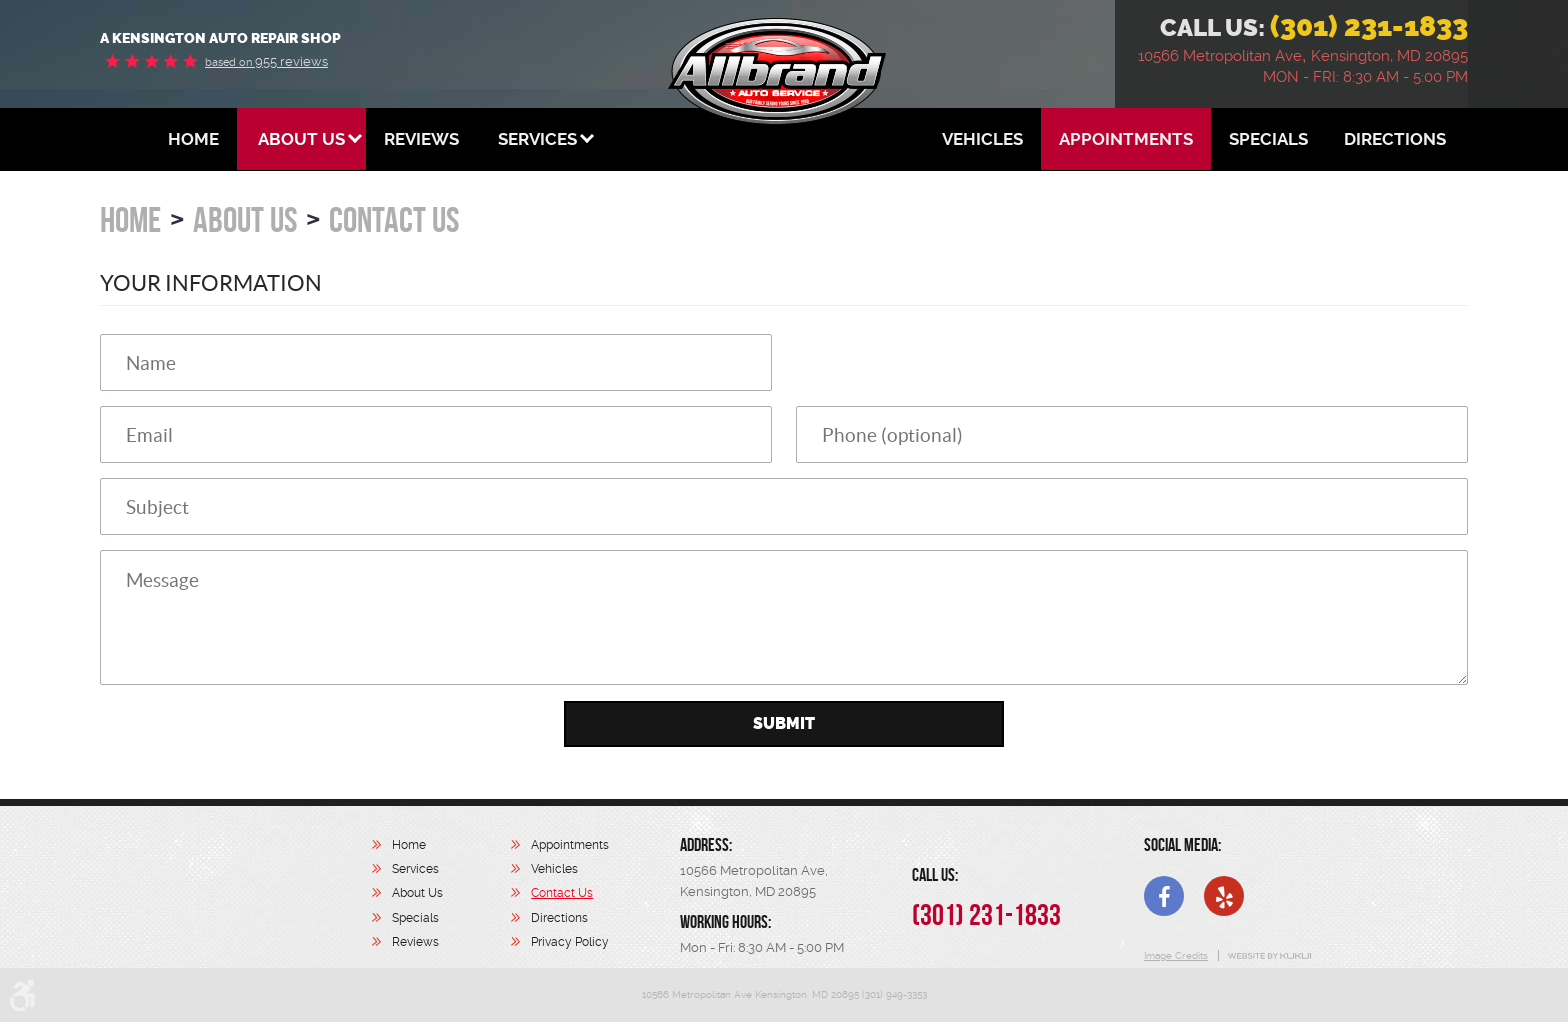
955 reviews (266, 61)
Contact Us (394, 219)
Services (537, 139)
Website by (1268, 956)
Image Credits (1176, 955)
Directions (1395, 139)
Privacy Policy (570, 942)
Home (193, 139)
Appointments (1126, 139)
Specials (1268, 139)
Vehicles (982, 139)
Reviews (421, 139)
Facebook (1164, 896)
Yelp (1224, 896)
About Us (301, 139)
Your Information (211, 283)
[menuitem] (193, 139)
